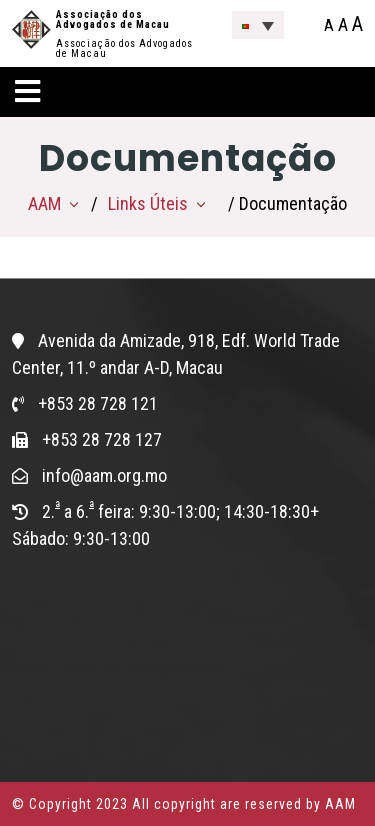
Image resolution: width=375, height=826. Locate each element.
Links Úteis (148, 203)
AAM (44, 203)
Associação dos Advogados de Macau (113, 19)
